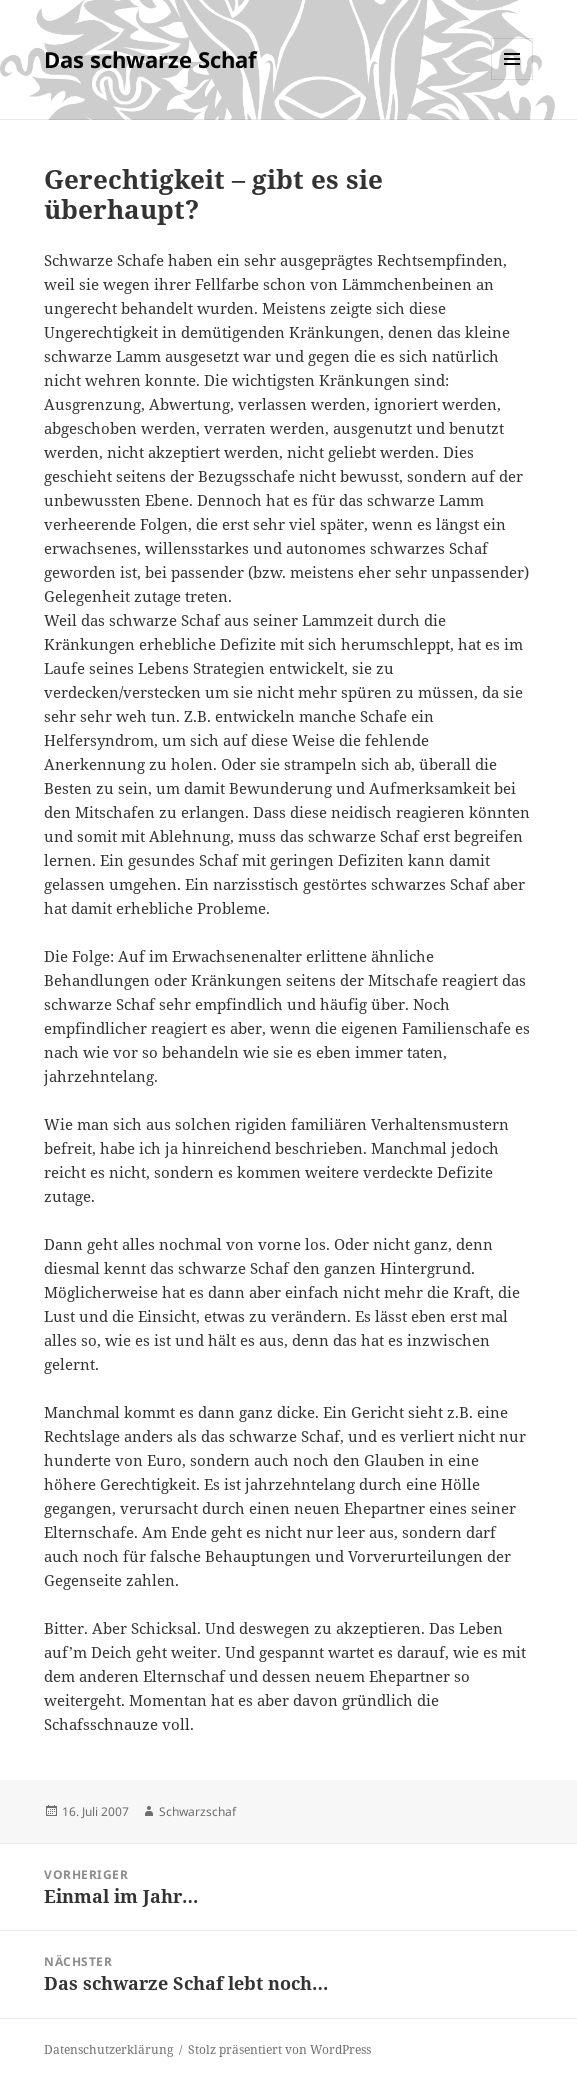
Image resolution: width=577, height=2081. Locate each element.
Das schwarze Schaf (150, 59)
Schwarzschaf (197, 1811)
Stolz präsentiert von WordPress (279, 2049)
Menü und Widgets (512, 79)
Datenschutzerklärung (108, 2049)
